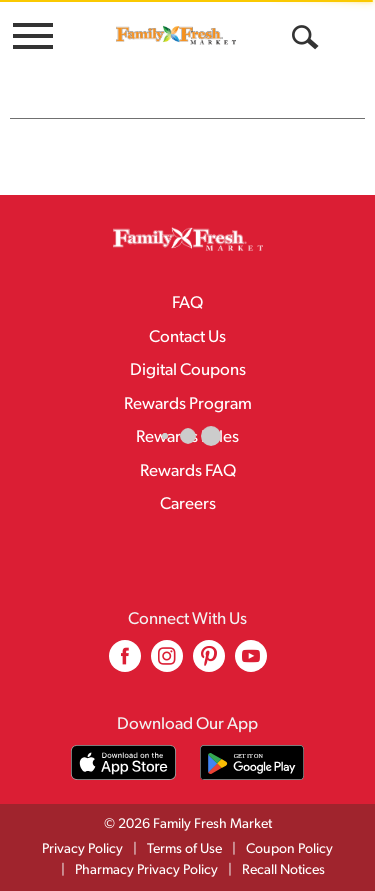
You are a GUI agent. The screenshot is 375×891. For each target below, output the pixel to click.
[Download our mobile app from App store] (123, 762)
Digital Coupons (188, 370)
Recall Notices (283, 870)
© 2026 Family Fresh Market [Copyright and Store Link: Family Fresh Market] (188, 824)
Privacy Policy (82, 849)
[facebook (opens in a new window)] (125, 663)
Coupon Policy (289, 849)
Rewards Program (188, 404)
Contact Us (187, 337)
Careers (188, 504)
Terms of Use (184, 849)
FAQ (187, 303)
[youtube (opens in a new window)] (251, 663)
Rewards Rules (187, 437)
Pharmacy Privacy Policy (146, 870)
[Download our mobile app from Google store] (252, 762)
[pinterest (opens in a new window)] (209, 663)
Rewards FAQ (188, 471)
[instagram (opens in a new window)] (167, 663)
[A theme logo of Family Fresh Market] (176, 35)
